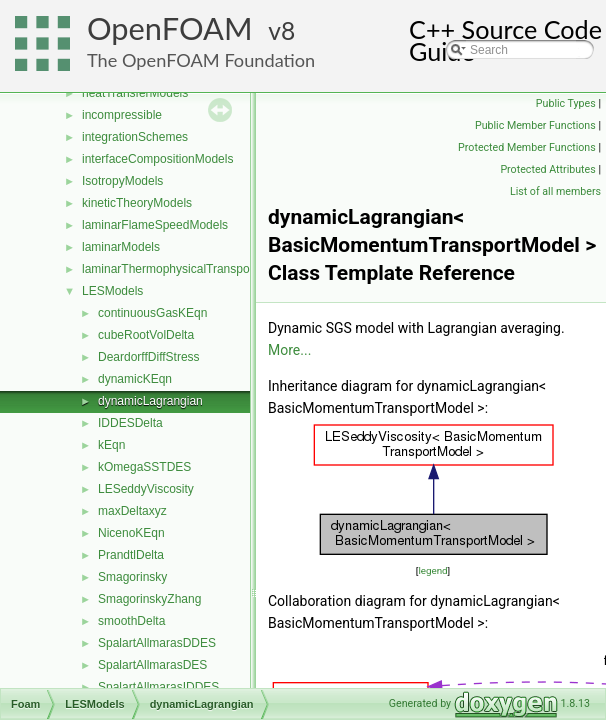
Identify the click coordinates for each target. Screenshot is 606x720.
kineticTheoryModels (137, 203)
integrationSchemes (135, 137)
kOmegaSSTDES (144, 467)
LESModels (112, 291)
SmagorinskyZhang (149, 599)
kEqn (111, 445)
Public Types (566, 103)
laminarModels (121, 247)
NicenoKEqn (131, 533)
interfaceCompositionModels (157, 159)
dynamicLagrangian (150, 401)
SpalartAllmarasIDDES (158, 687)
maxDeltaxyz (132, 511)
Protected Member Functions (527, 147)
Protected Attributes (547, 169)
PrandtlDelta (131, 555)
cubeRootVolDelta (146, 335)
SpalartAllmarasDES (152, 665)
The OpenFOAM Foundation (201, 60)
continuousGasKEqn (152, 313)
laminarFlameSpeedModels (155, 225)
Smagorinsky (132, 577)
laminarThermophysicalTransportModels (189, 269)
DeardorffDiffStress (149, 357)
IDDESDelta (130, 423)
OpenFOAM (170, 28)
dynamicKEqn (135, 379)
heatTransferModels (135, 93)
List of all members (555, 191)
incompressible (122, 115)
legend (432, 570)
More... (289, 350)
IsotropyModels (122, 181)
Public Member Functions (535, 125)
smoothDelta (131, 621)
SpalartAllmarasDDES (157, 643)
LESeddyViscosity (146, 489)
